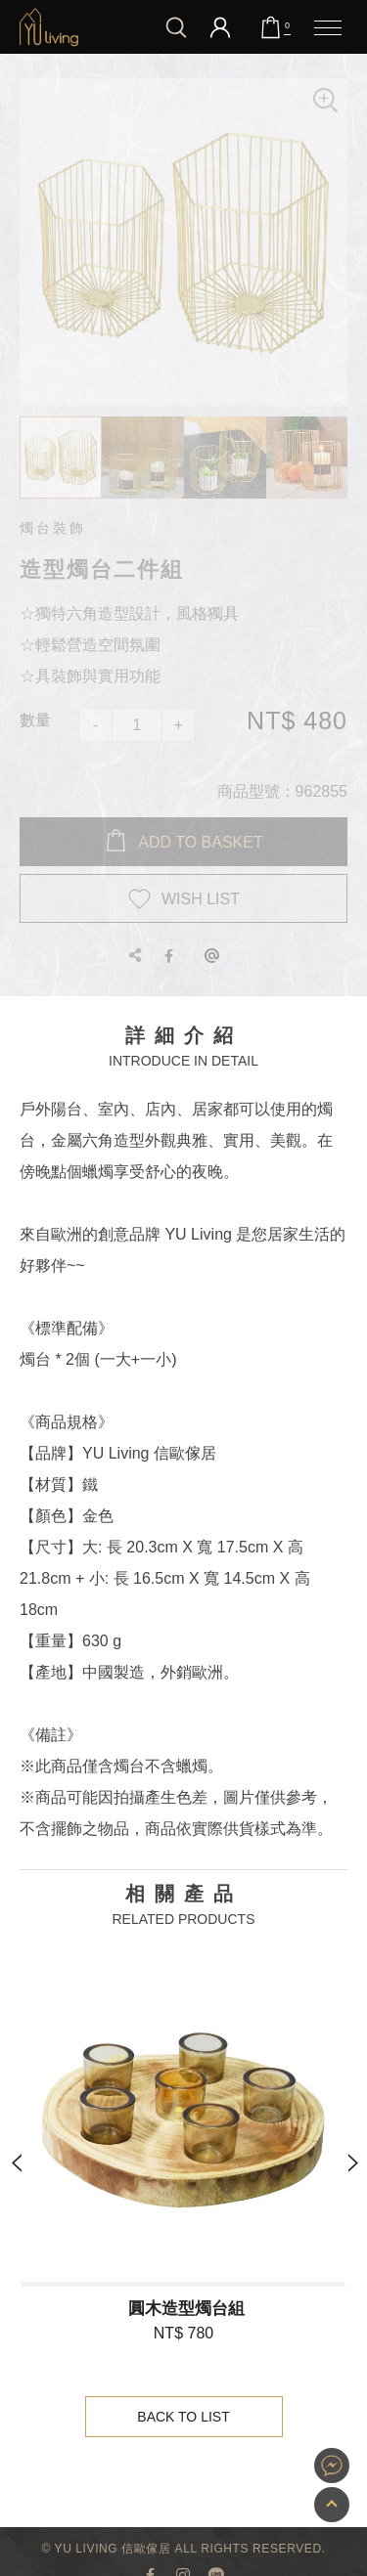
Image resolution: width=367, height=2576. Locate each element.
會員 (220, 27)
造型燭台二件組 (49, 27)
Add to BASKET (200, 842)
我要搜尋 (176, 27)
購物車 (287, 26)
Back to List (184, 2417)
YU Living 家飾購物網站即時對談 (331, 2465)
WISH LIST (200, 899)
